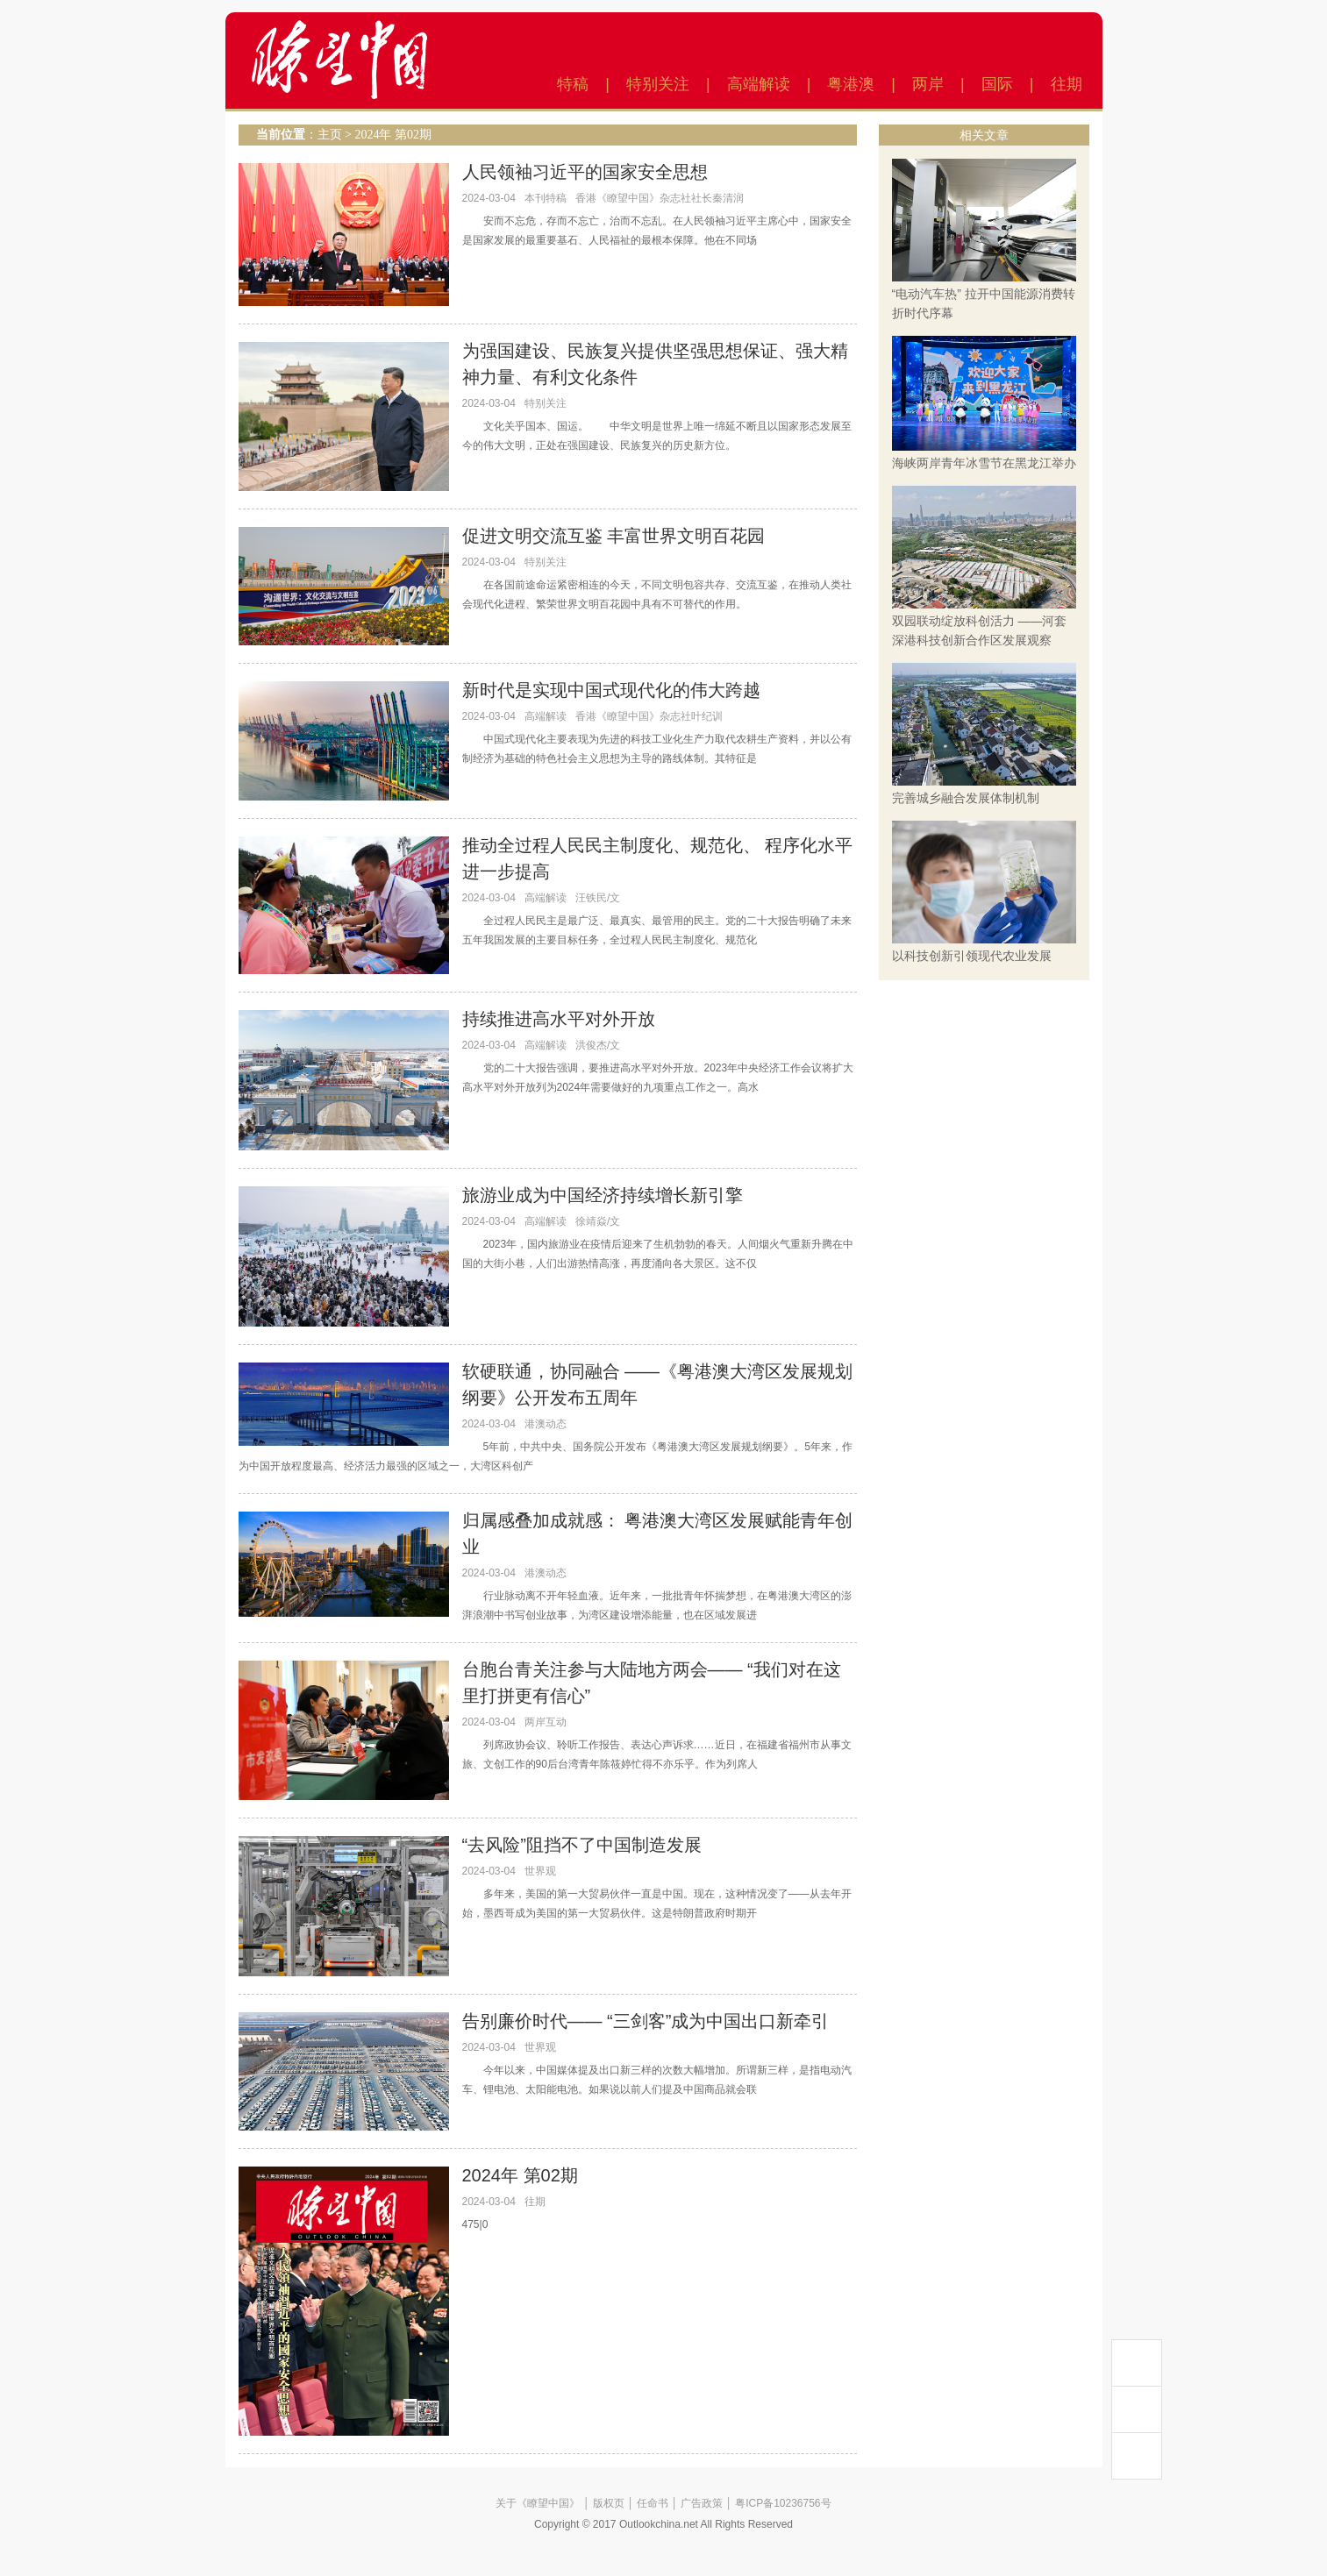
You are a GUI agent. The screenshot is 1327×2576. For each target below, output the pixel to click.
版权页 (608, 2503)
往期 (1066, 84)
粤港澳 (850, 84)
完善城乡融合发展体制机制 (965, 798)
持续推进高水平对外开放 (558, 1018)
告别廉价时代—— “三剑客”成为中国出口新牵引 (646, 2021)
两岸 (928, 84)
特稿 (573, 84)
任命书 (652, 2503)
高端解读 (758, 84)
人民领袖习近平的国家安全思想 (585, 171)
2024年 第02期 (393, 134)
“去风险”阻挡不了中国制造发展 (582, 1844)
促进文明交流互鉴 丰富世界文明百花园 (614, 535)
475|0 (475, 2224)
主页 (329, 134)
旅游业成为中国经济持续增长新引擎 (602, 1195)
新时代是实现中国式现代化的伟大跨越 (611, 690)
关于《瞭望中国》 (538, 2503)
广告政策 (702, 2503)
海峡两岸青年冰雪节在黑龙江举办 (984, 463)
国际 (997, 84)
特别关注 (657, 84)
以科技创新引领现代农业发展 (972, 956)
